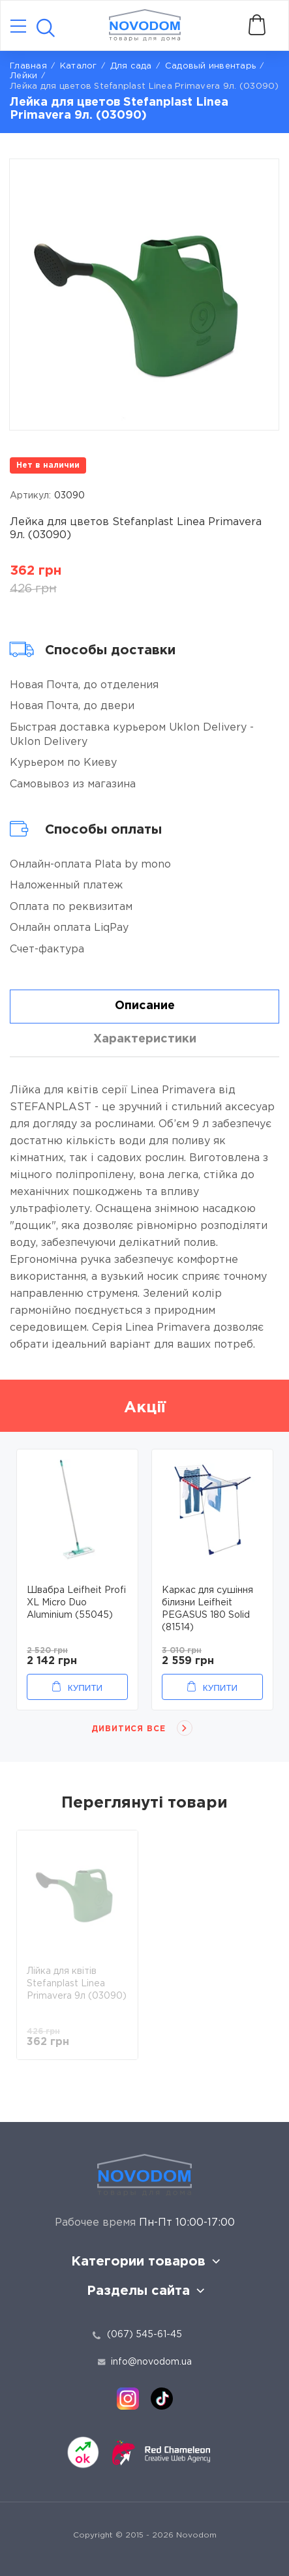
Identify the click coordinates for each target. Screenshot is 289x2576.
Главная (28, 66)
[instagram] (128, 2398)
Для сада (131, 66)
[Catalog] (18, 27)
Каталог (78, 66)
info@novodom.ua (145, 2362)
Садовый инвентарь (210, 66)
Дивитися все (128, 1729)
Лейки (23, 76)
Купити (85, 1688)
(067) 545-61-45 (144, 2335)
